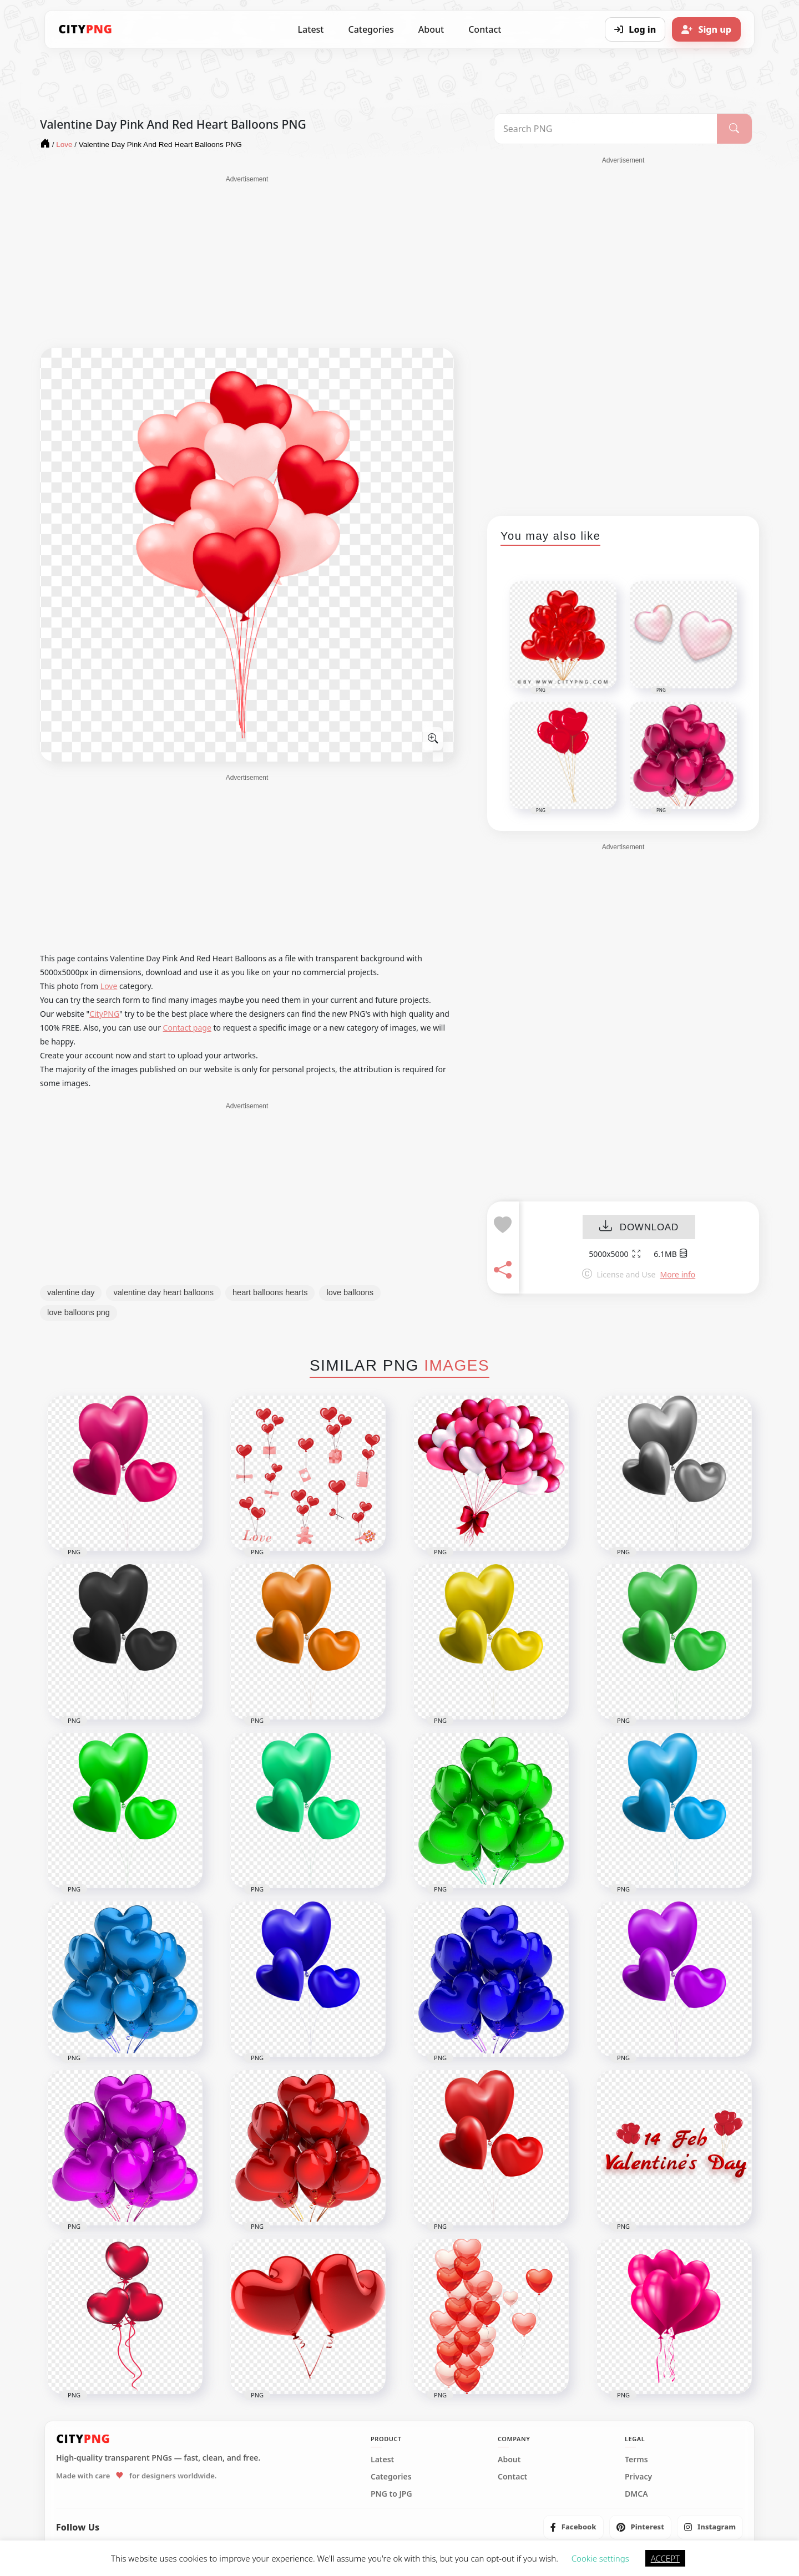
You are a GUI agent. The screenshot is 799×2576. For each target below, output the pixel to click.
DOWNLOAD (639, 1227)
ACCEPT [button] (665, 2558)
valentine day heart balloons (163, 1292)
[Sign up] (706, 29)
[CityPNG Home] (85, 29)
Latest (311, 29)
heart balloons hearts (269, 1292)
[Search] (734, 129)
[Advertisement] (247, 261)
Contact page (187, 1027)
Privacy (638, 2477)
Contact (484, 29)
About (431, 29)
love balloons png (78, 1312)
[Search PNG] (605, 129)
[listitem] (573, 2527)
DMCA (636, 2494)
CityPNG (104, 1013)
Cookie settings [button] (600, 2558)
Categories (370, 29)
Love (109, 986)
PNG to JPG (391, 2494)
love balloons (349, 1292)
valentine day (70, 1292)
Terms (636, 2460)
